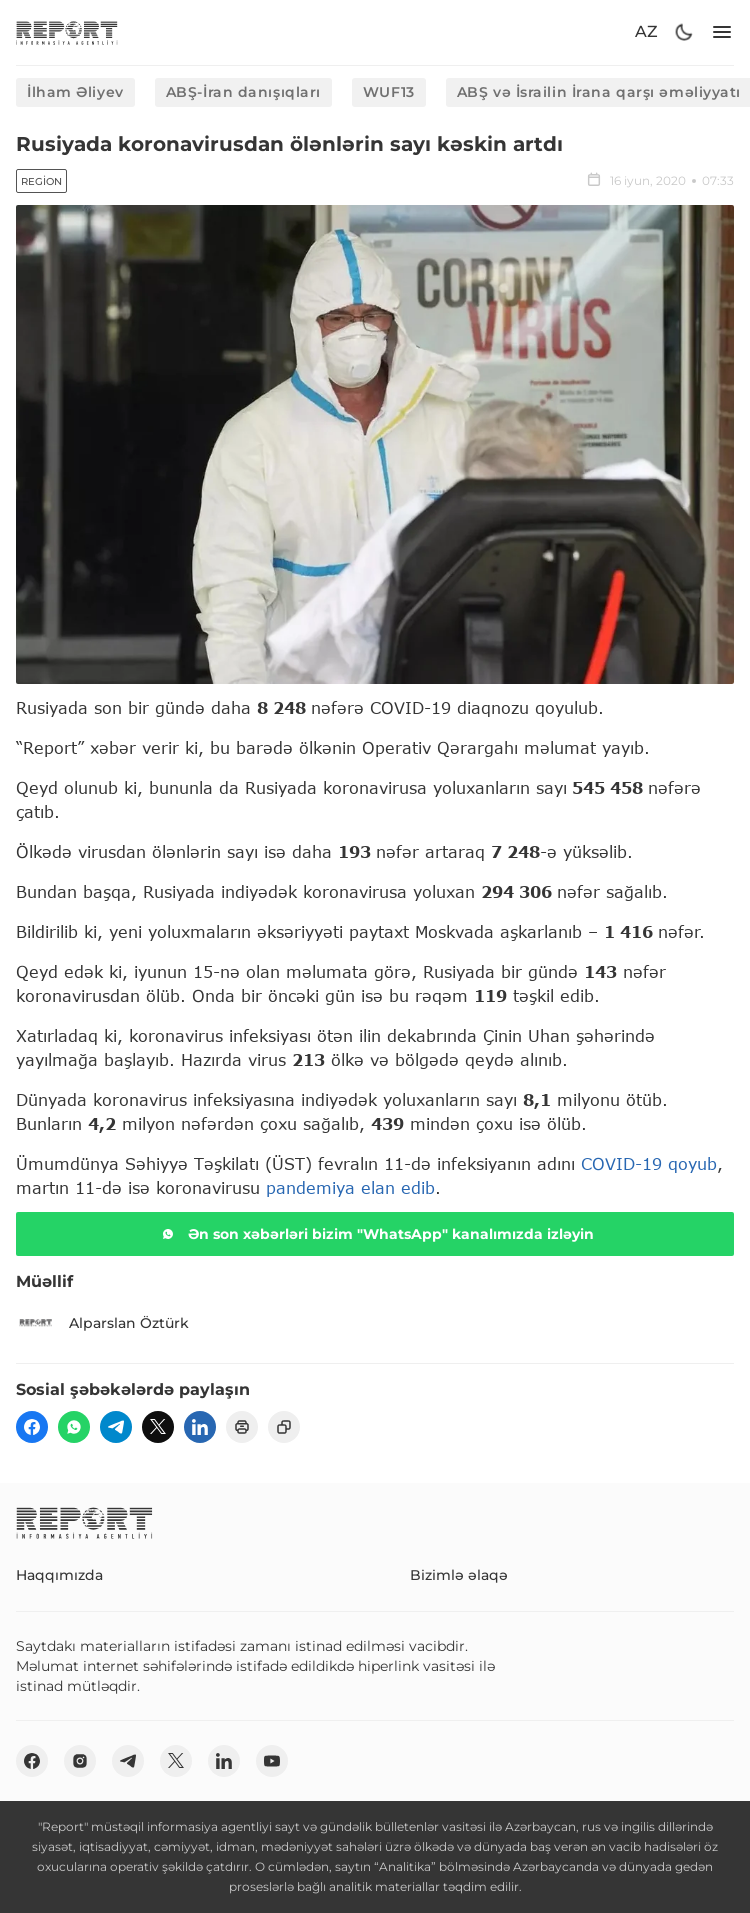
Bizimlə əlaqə (459, 1575)
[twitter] (158, 1427)
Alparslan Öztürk (102, 1323)
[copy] (284, 1427)
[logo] (67, 32)
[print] (242, 1427)
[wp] (74, 1427)
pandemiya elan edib (350, 1187)
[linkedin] (200, 1427)
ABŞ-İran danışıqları (243, 92)
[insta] (80, 1761)
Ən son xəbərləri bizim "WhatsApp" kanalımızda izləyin (375, 1234)
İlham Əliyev (75, 92)
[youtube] (272, 1761)
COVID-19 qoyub (649, 1163)
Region (41, 181)
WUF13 (389, 92)
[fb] (32, 1427)
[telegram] (116, 1427)
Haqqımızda (59, 1575)
